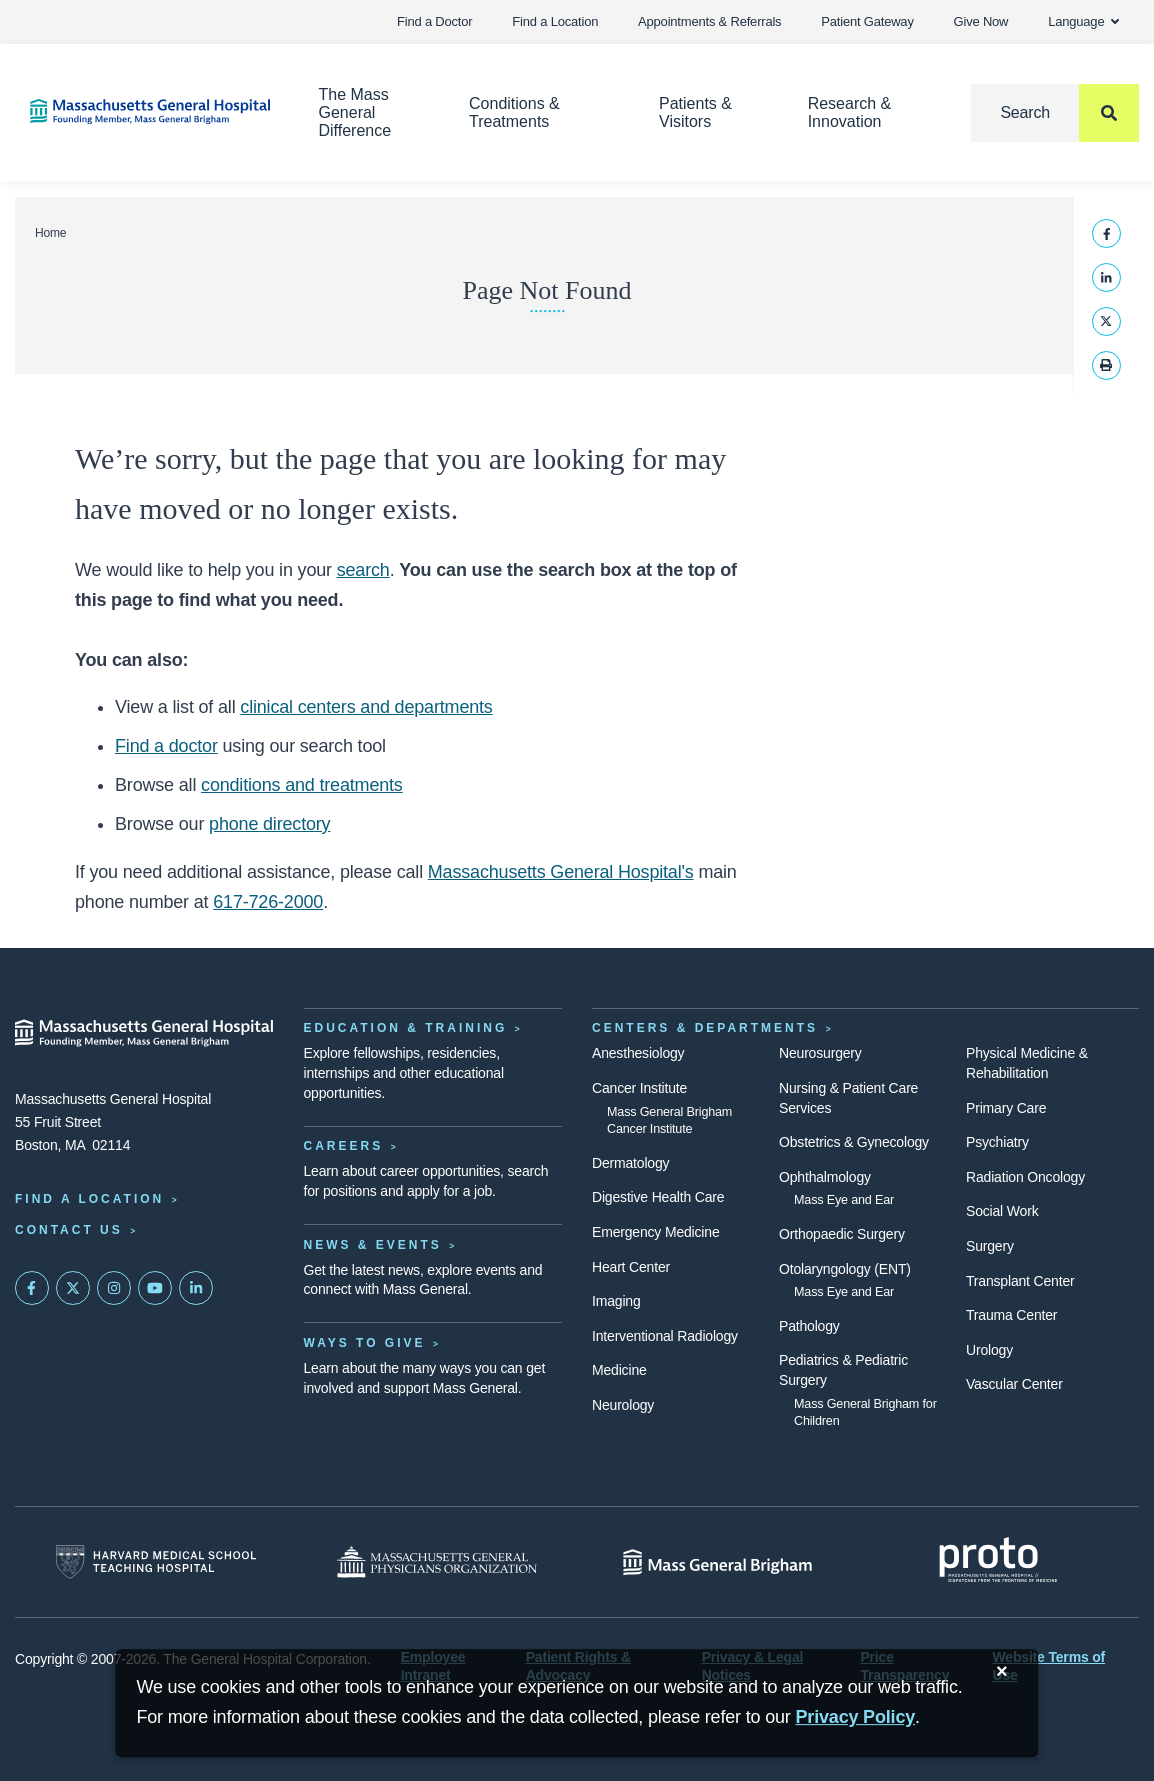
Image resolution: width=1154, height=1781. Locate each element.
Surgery (990, 1246)
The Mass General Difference (355, 112)
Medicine (619, 1370)
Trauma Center (1011, 1315)
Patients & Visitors (695, 112)
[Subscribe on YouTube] (155, 1288)
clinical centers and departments (366, 707)
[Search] (1055, 113)
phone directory (269, 824)
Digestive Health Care (658, 1197)
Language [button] (1083, 21)
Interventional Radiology (665, 1336)
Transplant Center (1020, 1281)
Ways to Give (365, 1343)
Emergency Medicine (655, 1232)
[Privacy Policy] (856, 1717)
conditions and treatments (302, 785)
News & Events (373, 1245)
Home (50, 233)
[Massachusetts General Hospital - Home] (144, 1033)
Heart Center (631, 1267)
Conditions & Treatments (514, 112)
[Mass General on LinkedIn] (196, 1288)
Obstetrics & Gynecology (854, 1142)
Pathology (809, 1326)
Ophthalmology (825, 1177)
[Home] (144, 111)
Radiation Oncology (1025, 1177)
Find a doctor (166, 746)
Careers (344, 1146)
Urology (989, 1350)
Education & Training (406, 1028)
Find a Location (555, 21)
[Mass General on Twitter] (73, 1288)
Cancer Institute (639, 1088)
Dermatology (630, 1163)
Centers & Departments (705, 1028)
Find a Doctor (434, 21)
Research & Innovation (850, 112)
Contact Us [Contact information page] (69, 1230)
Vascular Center (1014, 1384)
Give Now (981, 21)
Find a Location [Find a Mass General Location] (89, 1199)
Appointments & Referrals (709, 21)
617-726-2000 (268, 902)
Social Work (1002, 1211)
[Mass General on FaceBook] (32, 1288)
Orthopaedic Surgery (842, 1234)
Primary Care (1006, 1108)
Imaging (616, 1301)
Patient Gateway (867, 21)
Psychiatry (997, 1142)
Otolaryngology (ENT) (845, 1269)
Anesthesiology (638, 1053)
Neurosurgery (820, 1053)
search (363, 570)
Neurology (623, 1405)
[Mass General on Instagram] (114, 1288)
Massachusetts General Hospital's (561, 872)
